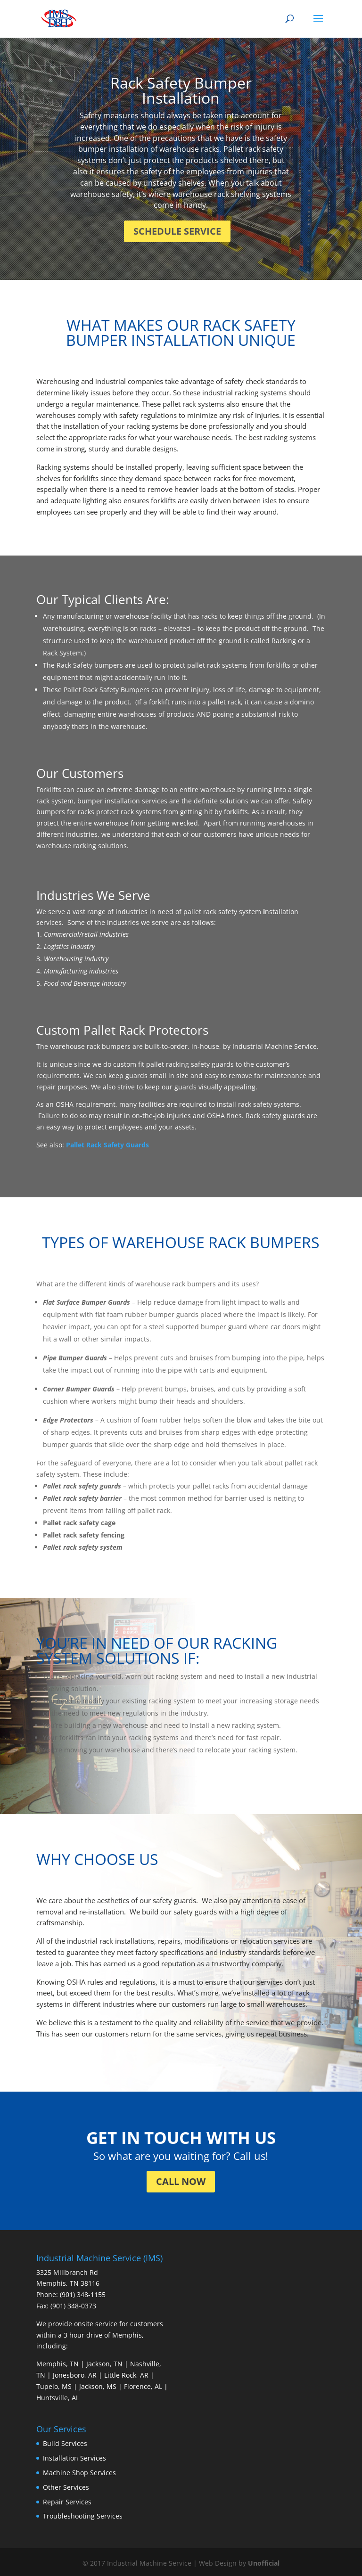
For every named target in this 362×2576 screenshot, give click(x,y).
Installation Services (74, 2457)
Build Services (65, 2443)
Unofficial (264, 2563)
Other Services (66, 2487)
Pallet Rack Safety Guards (107, 1144)
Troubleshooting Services (83, 2515)
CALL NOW (181, 2181)
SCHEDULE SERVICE (177, 231)
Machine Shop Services (79, 2472)
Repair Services (67, 2501)
